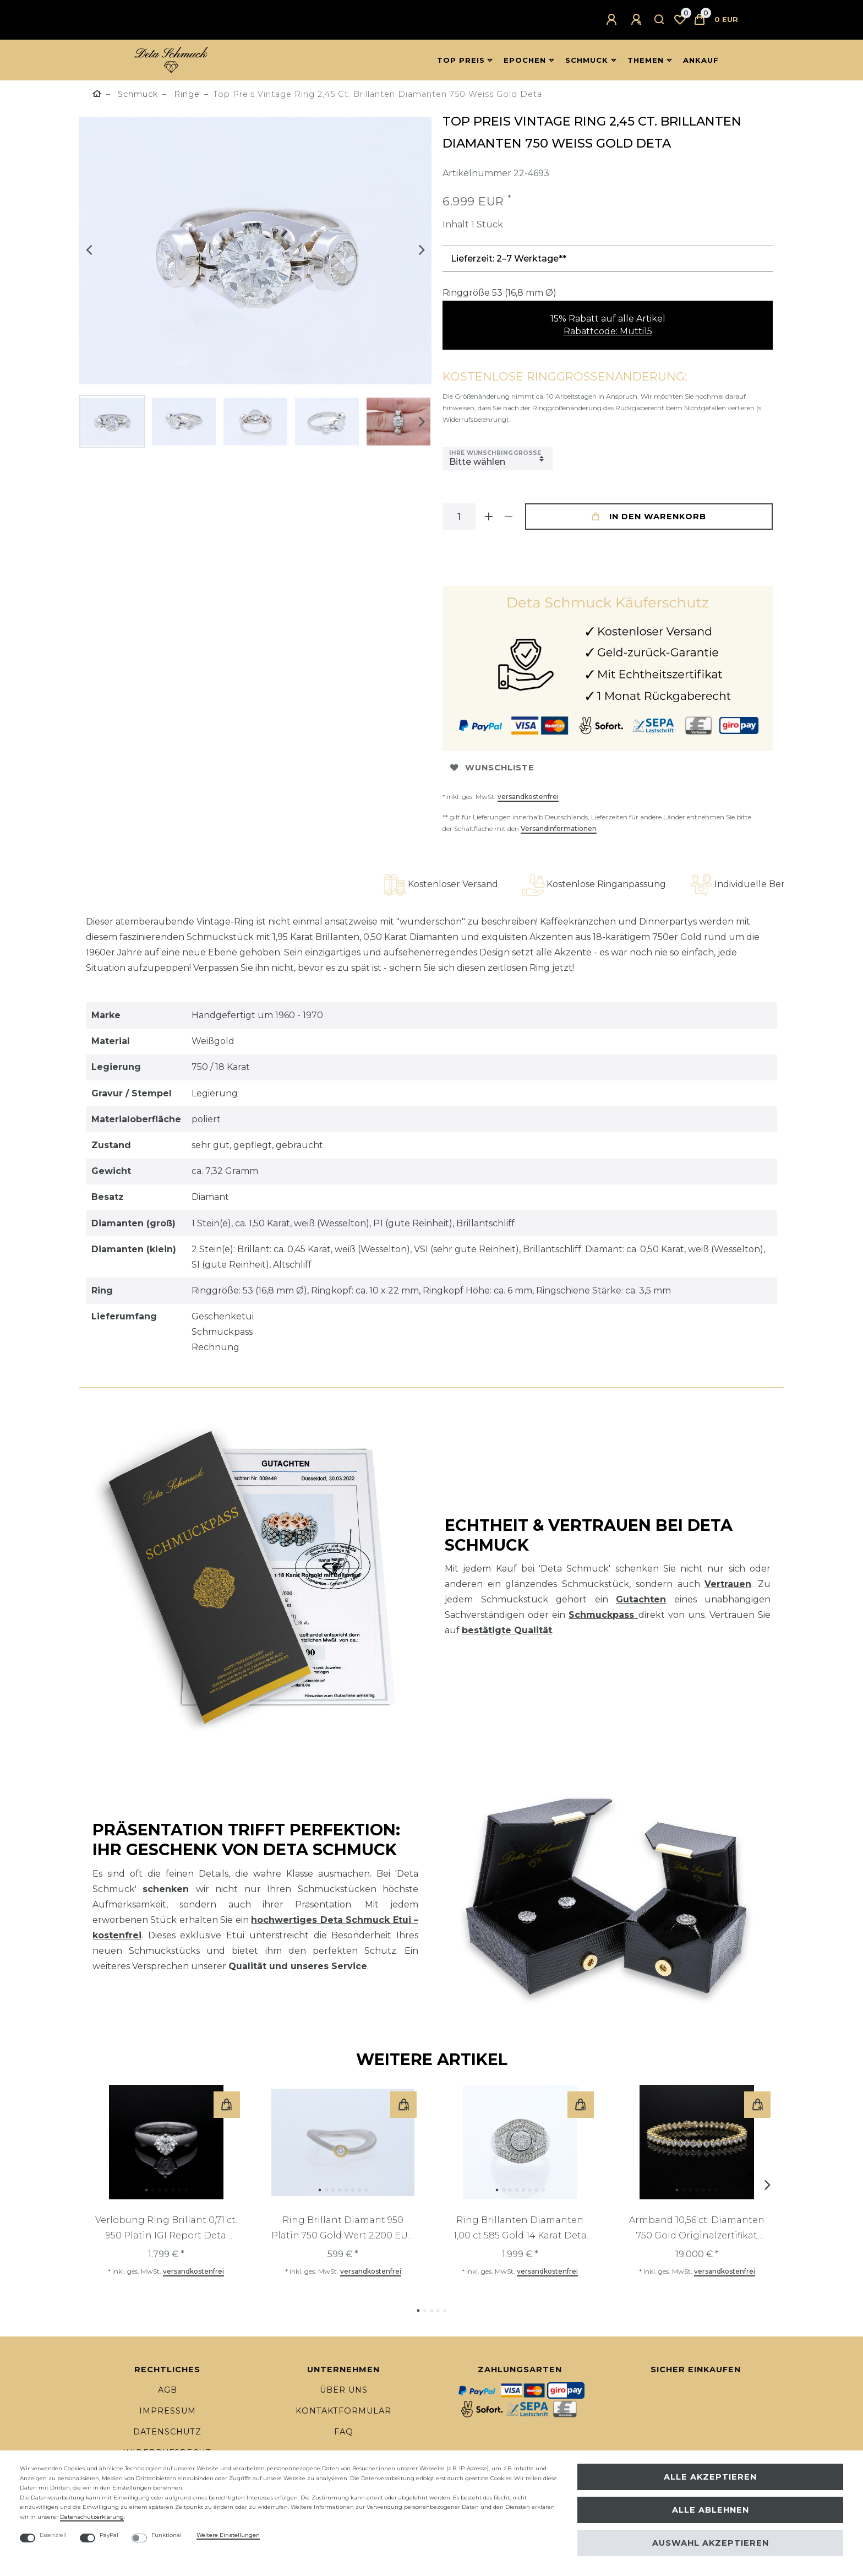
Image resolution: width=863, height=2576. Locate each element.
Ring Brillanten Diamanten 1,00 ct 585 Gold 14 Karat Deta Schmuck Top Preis (520, 2229)
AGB (167, 2390)
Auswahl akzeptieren (710, 2543)
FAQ (343, 2432)
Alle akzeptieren (710, 2477)
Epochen (525, 60)
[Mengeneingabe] (459, 516)
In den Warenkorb (649, 516)
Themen (645, 60)
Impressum (167, 2411)
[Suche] (659, 20)
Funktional (166, 2535)
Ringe (185, 94)
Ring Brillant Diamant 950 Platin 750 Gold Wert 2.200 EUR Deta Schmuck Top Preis (342, 2229)
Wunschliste (492, 768)
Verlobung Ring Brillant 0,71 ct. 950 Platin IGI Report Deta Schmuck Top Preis (166, 2229)
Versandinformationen (559, 828)
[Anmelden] (613, 20)
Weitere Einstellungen (228, 2535)
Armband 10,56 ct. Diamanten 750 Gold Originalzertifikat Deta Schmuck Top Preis (696, 2229)
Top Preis (461, 60)
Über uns (344, 2390)
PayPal (109, 2535)
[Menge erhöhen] (489, 516)
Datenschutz (167, 2432)
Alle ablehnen (710, 2510)
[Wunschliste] (680, 20)
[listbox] (166, 2142)
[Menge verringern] (508, 516)
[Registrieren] (637, 20)
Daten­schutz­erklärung (92, 2516)
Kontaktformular (343, 2411)
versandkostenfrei (528, 796)
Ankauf (701, 60)
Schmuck (586, 60)
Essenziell (53, 2535)
